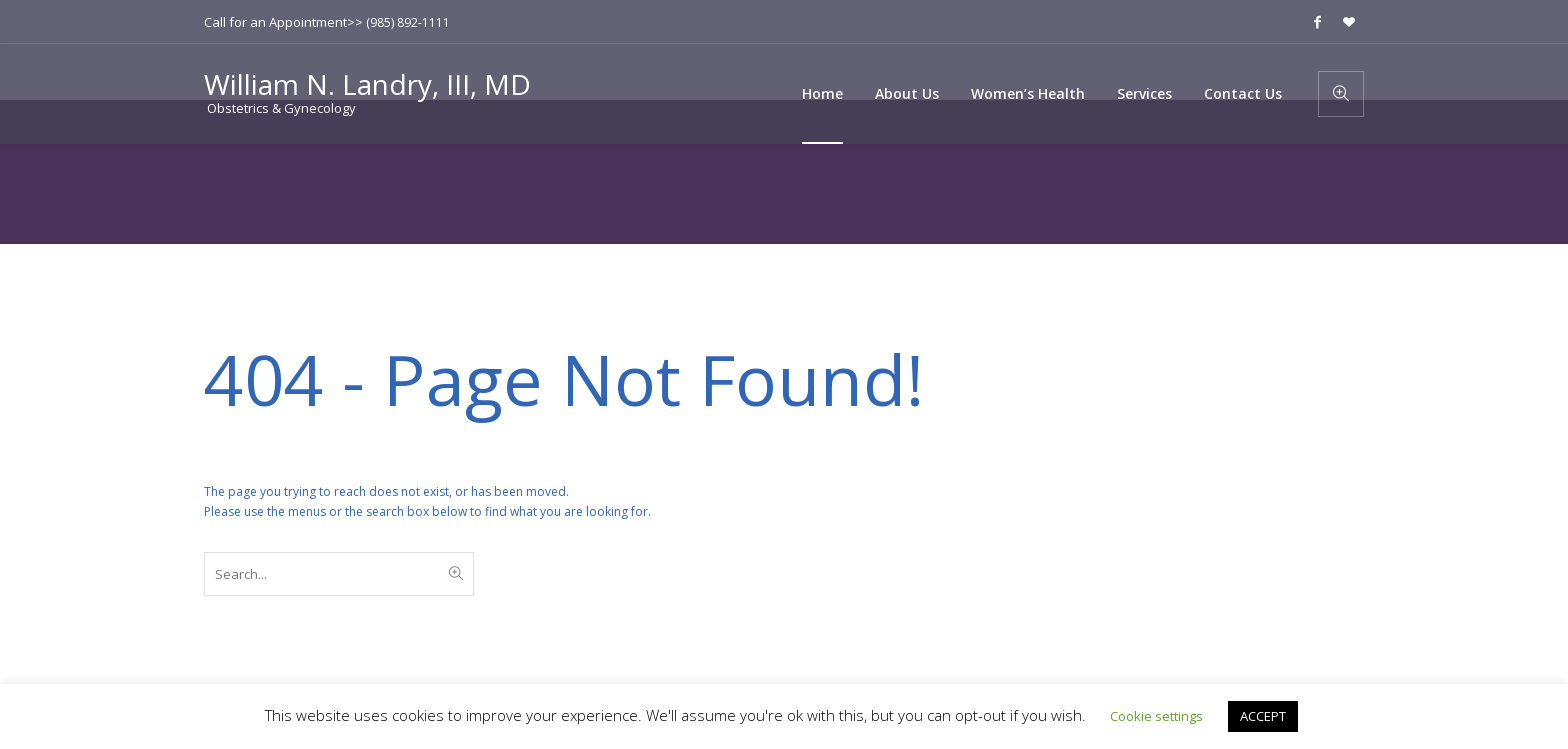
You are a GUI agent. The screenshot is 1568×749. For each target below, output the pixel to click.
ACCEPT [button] (1263, 716)
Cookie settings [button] (1156, 716)
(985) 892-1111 (408, 22)
